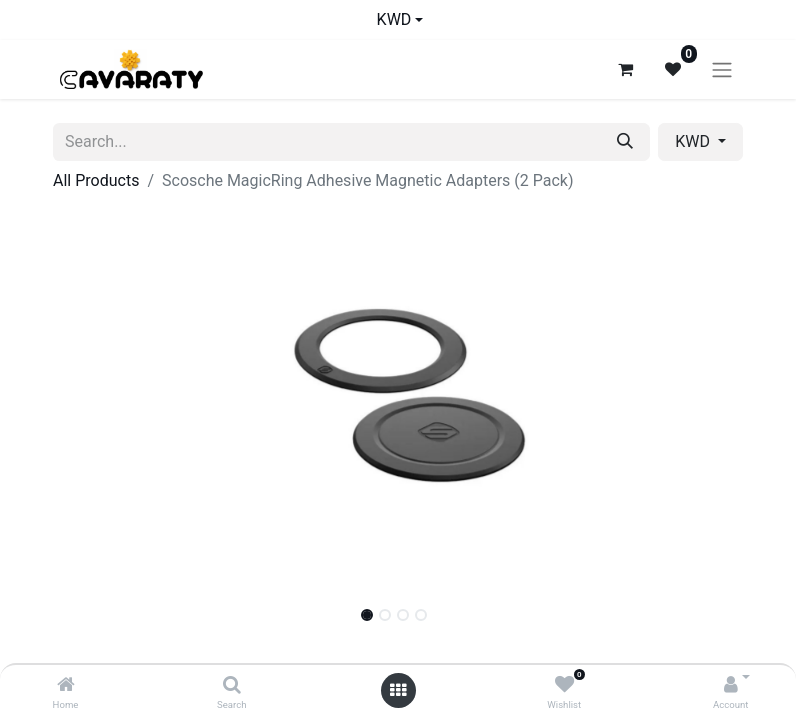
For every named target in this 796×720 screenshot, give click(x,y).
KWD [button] (694, 141)
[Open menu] (398, 690)
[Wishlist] (564, 685)
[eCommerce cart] (625, 69)
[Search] (232, 685)
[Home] (66, 685)
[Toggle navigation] (722, 69)
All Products (96, 180)
